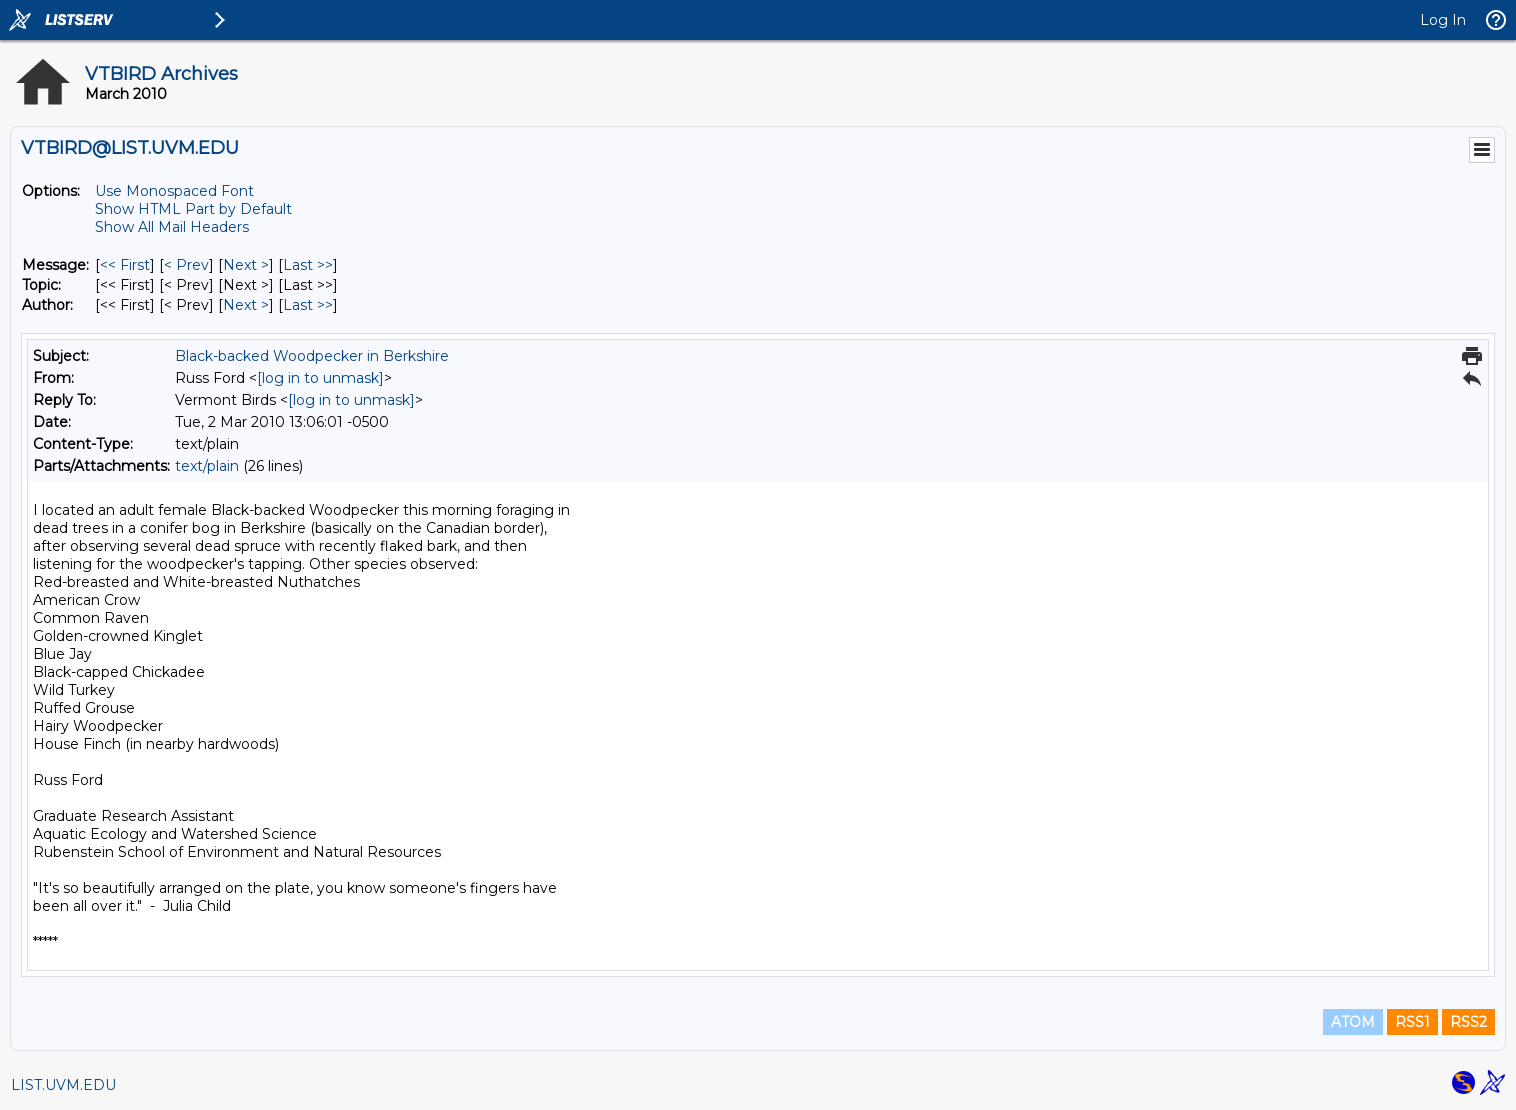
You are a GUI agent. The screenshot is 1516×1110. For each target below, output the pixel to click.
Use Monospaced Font (174, 191)
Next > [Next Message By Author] (246, 305)
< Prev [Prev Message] (186, 265)
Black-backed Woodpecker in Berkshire (312, 356)
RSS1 (1412, 1022)
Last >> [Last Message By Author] (308, 305)
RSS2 (1468, 1022)
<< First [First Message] (125, 265)
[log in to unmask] (320, 378)
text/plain (207, 466)
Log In (1443, 20)
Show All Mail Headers (172, 227)
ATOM (1353, 1022)
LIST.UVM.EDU (63, 1085)
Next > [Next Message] (246, 265)
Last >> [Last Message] (308, 265)
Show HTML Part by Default (193, 209)
